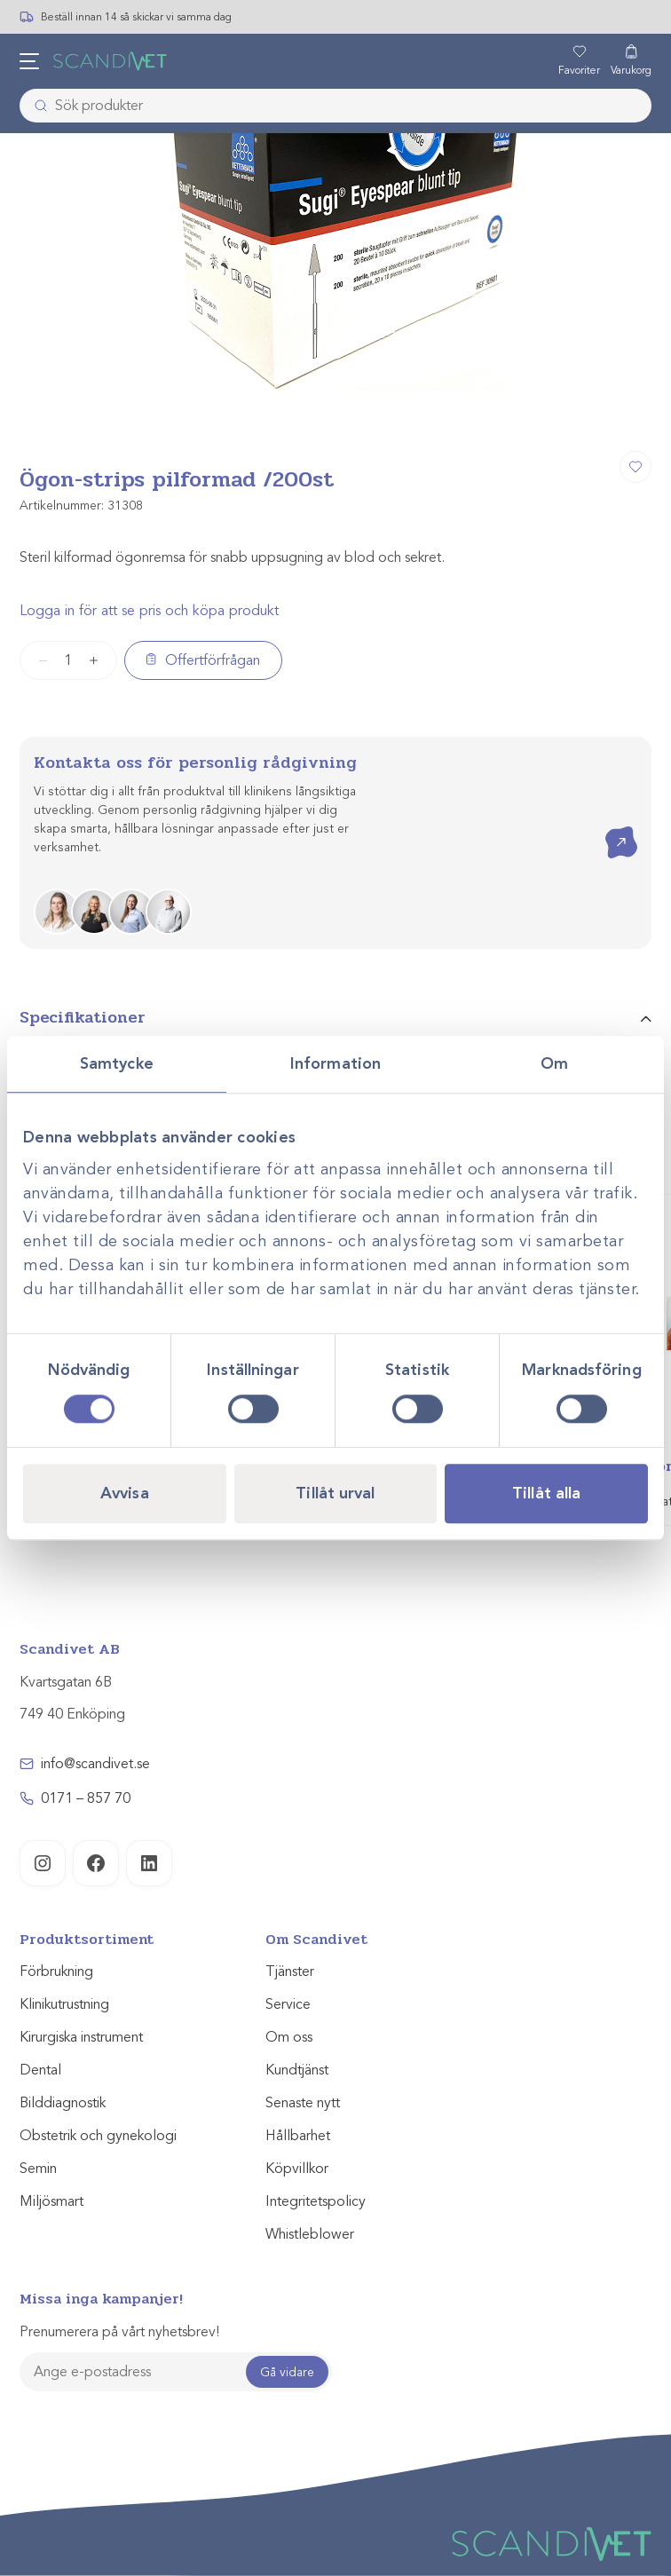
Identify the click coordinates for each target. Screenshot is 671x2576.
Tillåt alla (546, 1493)
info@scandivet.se (95, 1764)
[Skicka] (35, 105)
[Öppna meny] (29, 61)
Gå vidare (287, 2372)
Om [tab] (554, 1063)
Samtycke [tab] (117, 1063)
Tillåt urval (335, 1493)
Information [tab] (335, 1063)
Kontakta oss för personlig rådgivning (195, 762)
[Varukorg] (631, 61)
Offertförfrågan (212, 660)
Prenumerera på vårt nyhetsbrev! (119, 2332)
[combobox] (335, 105)
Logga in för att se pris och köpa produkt (149, 611)
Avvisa (124, 1493)
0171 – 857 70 (85, 1798)
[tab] (335, 1025)
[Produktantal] (68, 660)
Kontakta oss (608, 826)
